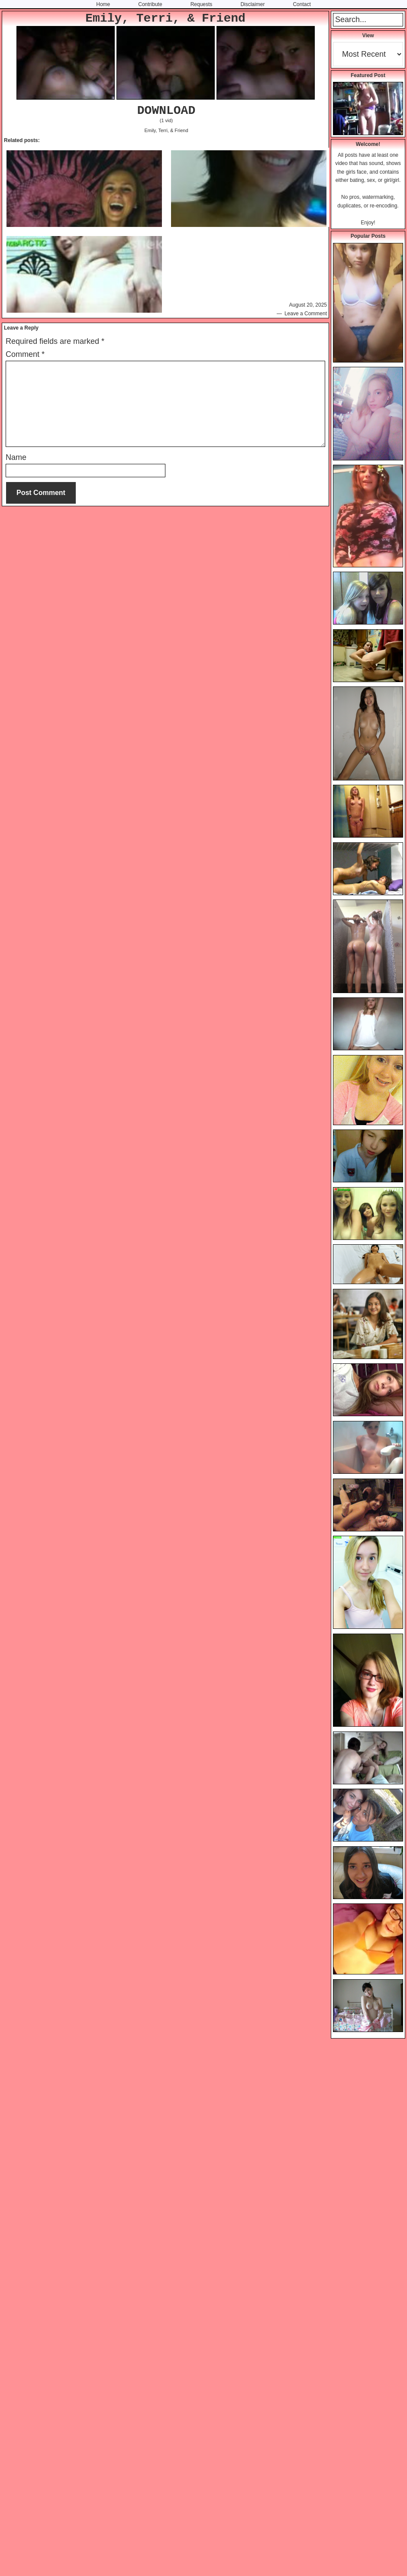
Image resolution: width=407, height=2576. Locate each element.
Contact (301, 4)
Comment (25, 354)
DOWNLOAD (166, 110)
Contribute (150, 4)
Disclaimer (252, 4)
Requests (202, 4)
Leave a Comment (305, 314)
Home (103, 4)
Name (16, 457)
